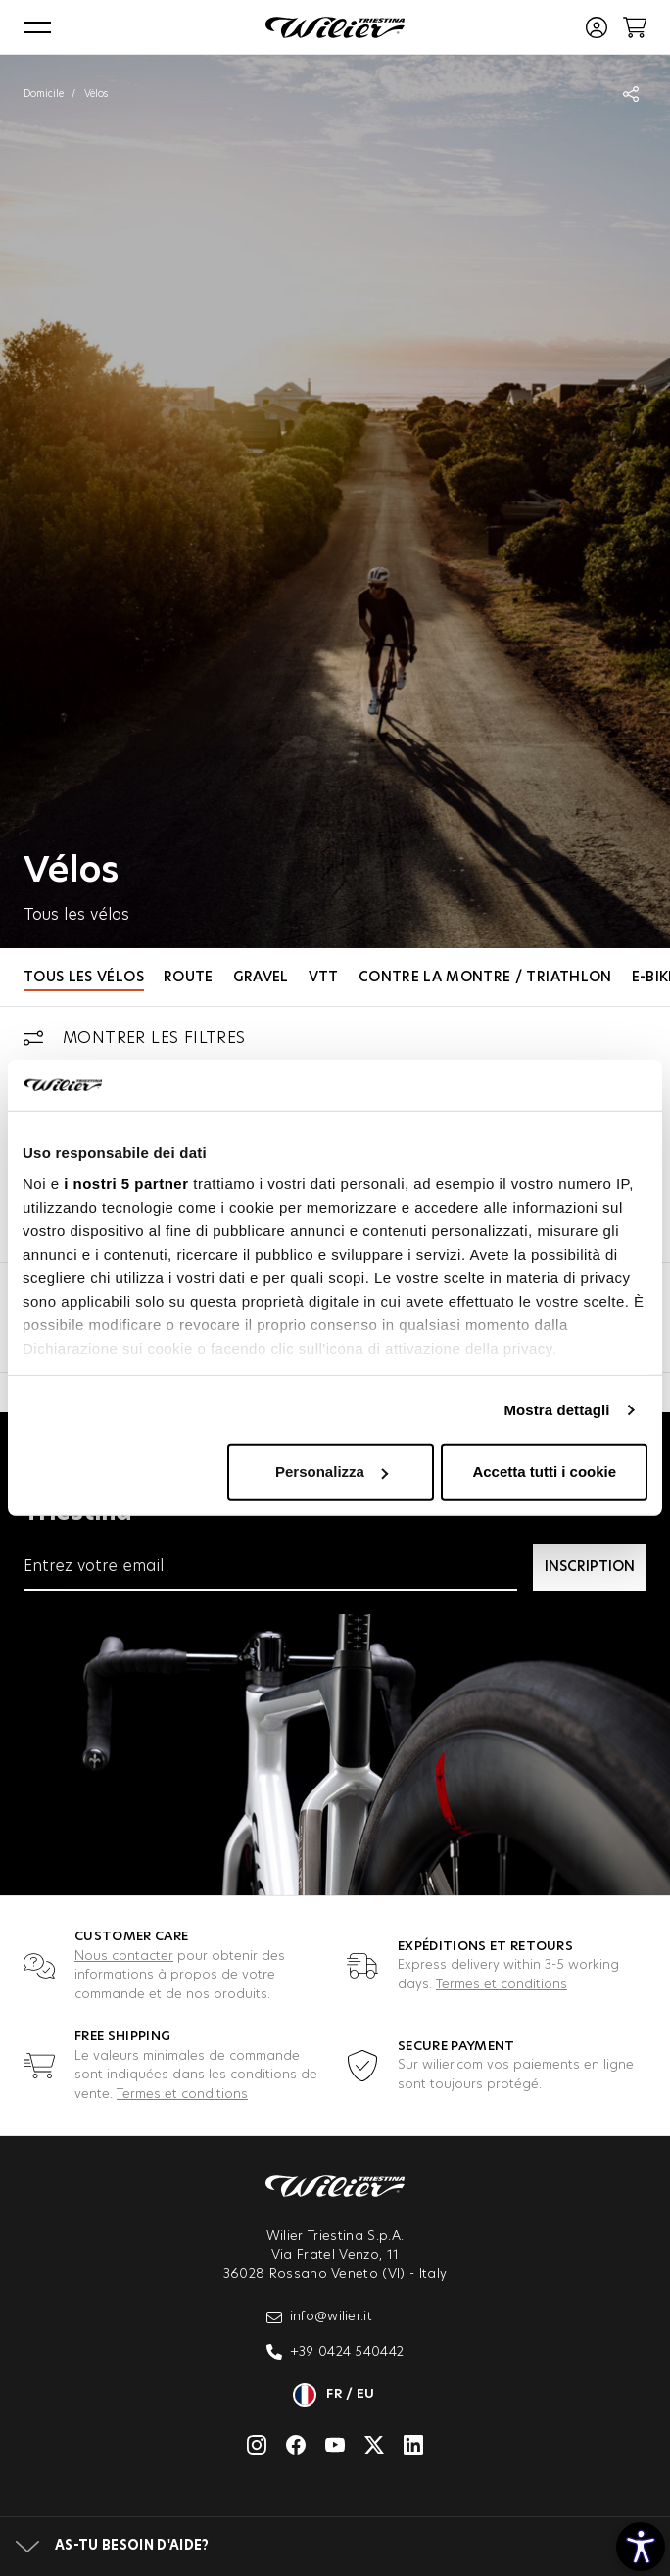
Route (189, 977)
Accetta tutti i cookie (544, 1471)
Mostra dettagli (556, 1410)
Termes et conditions (501, 1985)
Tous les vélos (84, 977)
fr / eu (334, 2395)
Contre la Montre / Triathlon (485, 977)
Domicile (44, 94)
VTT (324, 977)
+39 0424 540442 (335, 2352)
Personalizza (331, 1471)
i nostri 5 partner (126, 1183)
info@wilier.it (319, 2317)
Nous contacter (123, 1956)
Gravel (261, 977)
